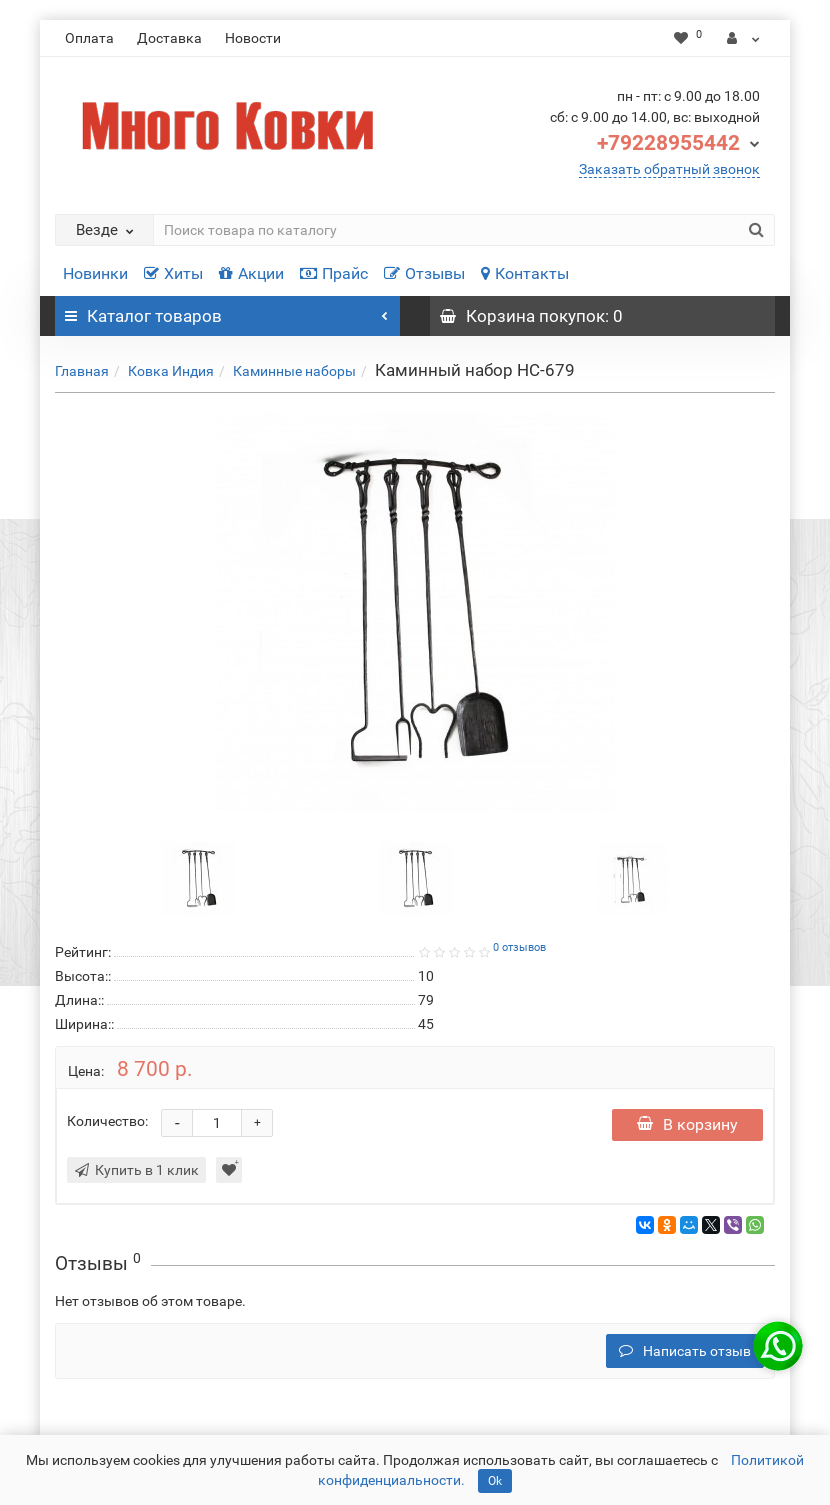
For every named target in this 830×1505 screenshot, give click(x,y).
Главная (82, 371)
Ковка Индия (171, 371)
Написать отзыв (685, 1351)
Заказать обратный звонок (669, 169)
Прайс (334, 273)
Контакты (525, 273)
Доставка (169, 38)
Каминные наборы (294, 371)
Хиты (173, 273)
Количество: (107, 1121)
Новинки (95, 273)
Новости (253, 38)
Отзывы (424, 273)
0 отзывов (519, 947)
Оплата (89, 38)
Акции (251, 273)
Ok (495, 1481)
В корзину (687, 1124)
